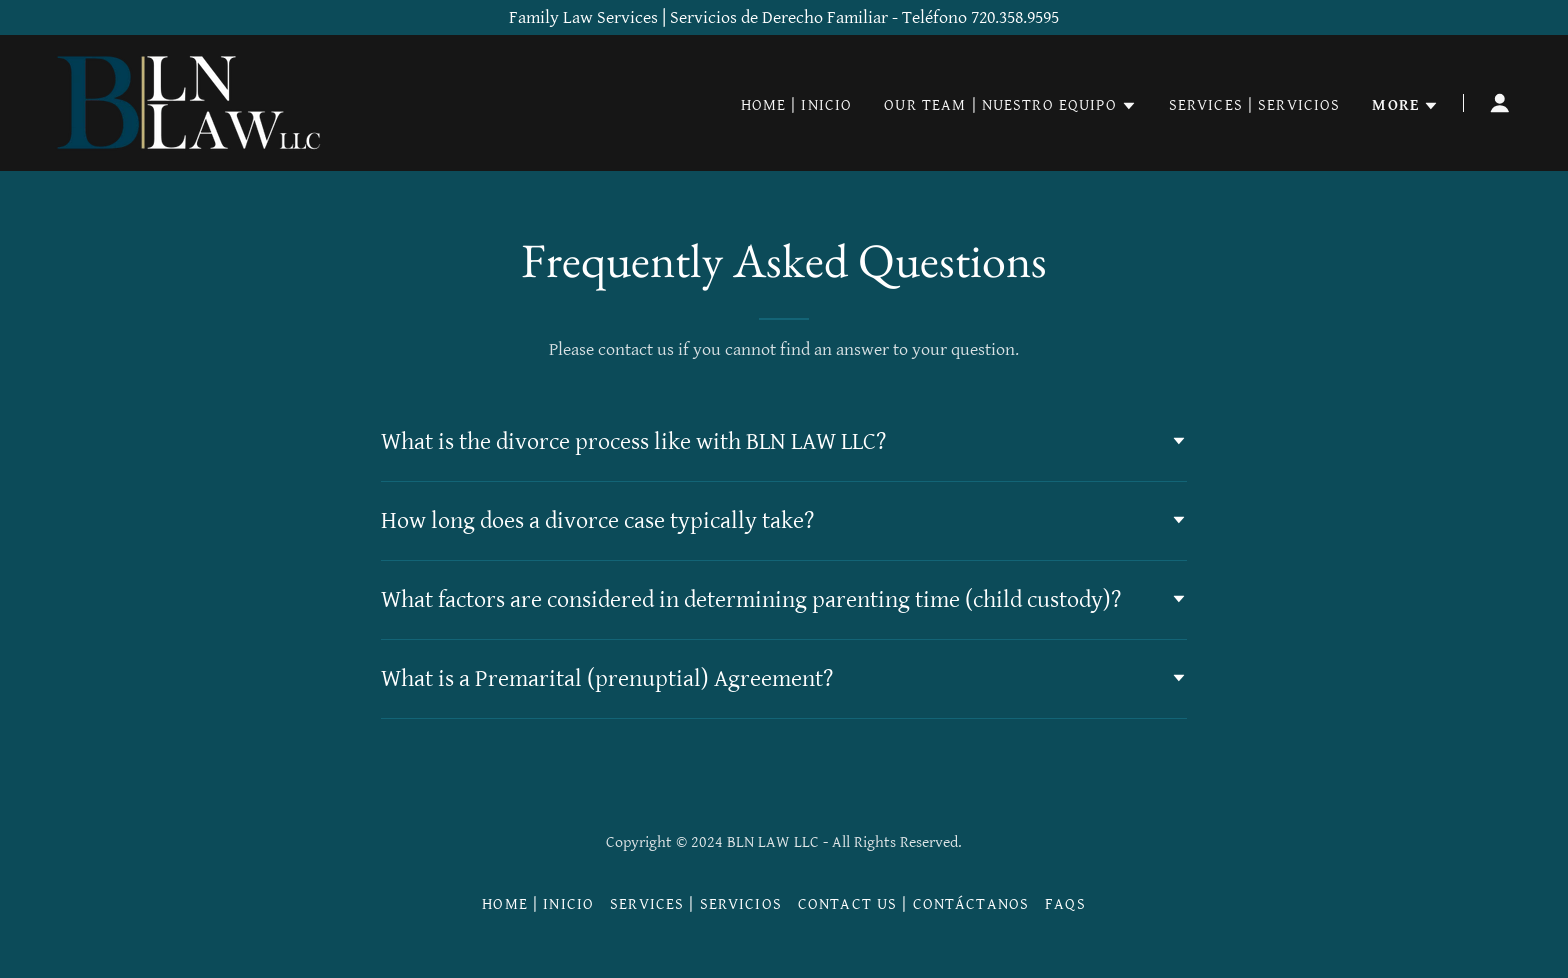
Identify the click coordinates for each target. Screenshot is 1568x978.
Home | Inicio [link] (797, 105)
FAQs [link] (1065, 904)
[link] (191, 101)
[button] (1010, 106)
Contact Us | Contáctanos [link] (913, 904)
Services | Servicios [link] (1255, 105)
